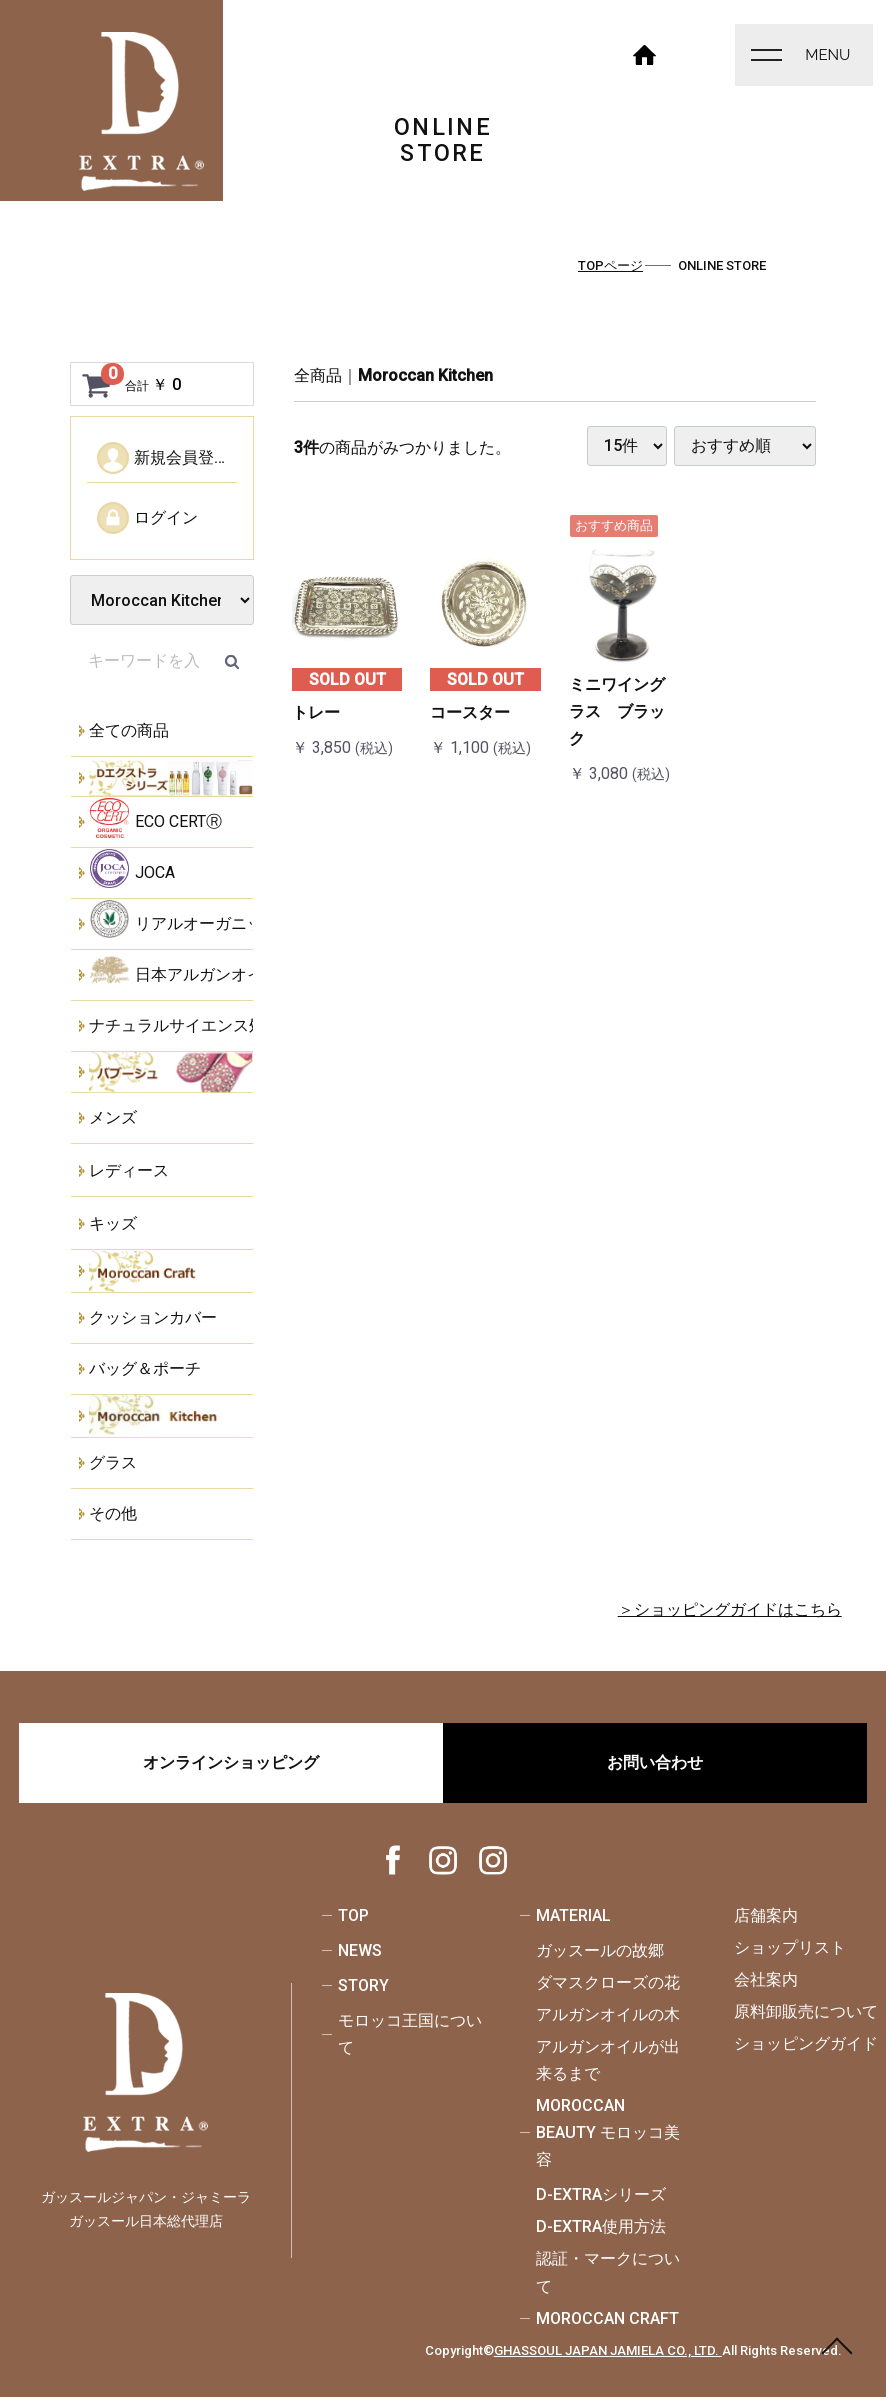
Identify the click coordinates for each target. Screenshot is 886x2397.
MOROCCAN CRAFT (607, 2318)
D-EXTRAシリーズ (601, 2194)
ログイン (147, 518)
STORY (363, 1985)
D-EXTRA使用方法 (601, 2226)
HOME (645, 53)
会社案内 (766, 1979)
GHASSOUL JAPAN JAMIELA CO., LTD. (608, 2350)
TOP (353, 1915)
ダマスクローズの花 (608, 1982)
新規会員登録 (163, 458)
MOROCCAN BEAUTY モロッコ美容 (608, 2132)
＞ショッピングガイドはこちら (730, 1609)
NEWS (360, 1950)
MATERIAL (573, 1915)
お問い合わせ (655, 1763)
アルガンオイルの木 (608, 2014)
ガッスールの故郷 (600, 1950)
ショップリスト (790, 1947)
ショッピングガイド (806, 2043)
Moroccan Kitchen (425, 375)
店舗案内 (766, 1915)
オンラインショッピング (231, 1763)
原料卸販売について (806, 2011)
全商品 (318, 375)
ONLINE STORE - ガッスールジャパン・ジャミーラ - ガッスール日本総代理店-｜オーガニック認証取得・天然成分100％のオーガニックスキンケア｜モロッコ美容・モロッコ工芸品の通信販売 (142, 111)
